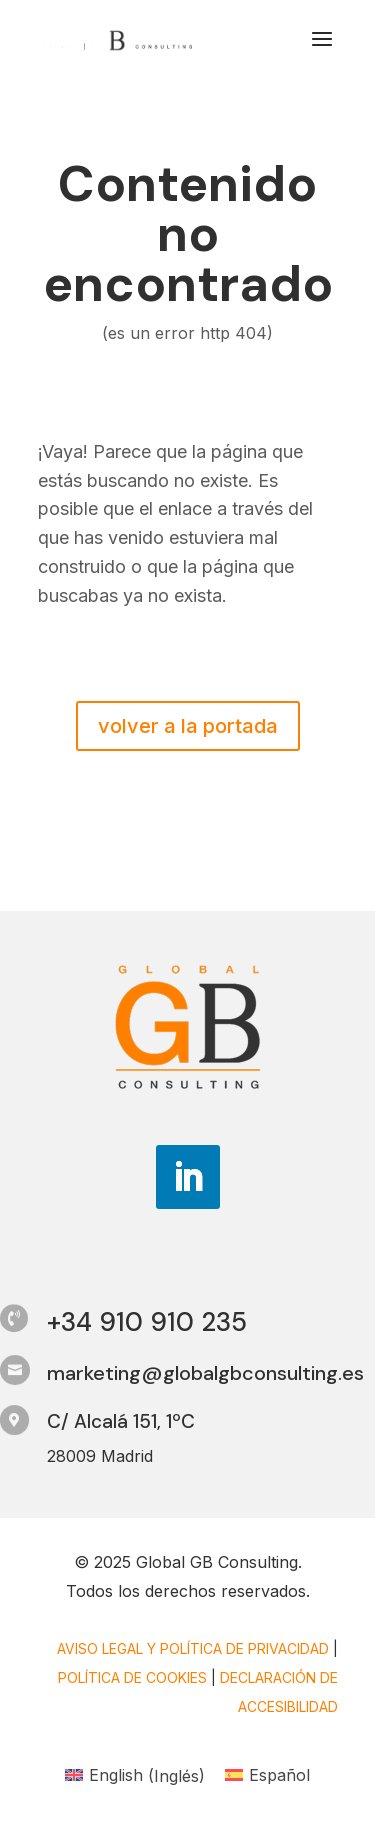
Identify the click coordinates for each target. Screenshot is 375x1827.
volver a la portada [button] (188, 726)
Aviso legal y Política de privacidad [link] (193, 1648)
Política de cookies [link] (132, 1677)
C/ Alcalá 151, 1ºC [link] (121, 1421)
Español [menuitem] (279, 1775)
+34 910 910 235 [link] (147, 1322)
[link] (117, 38)
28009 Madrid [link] (100, 1456)
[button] (322, 52)
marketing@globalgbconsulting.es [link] (205, 1373)
